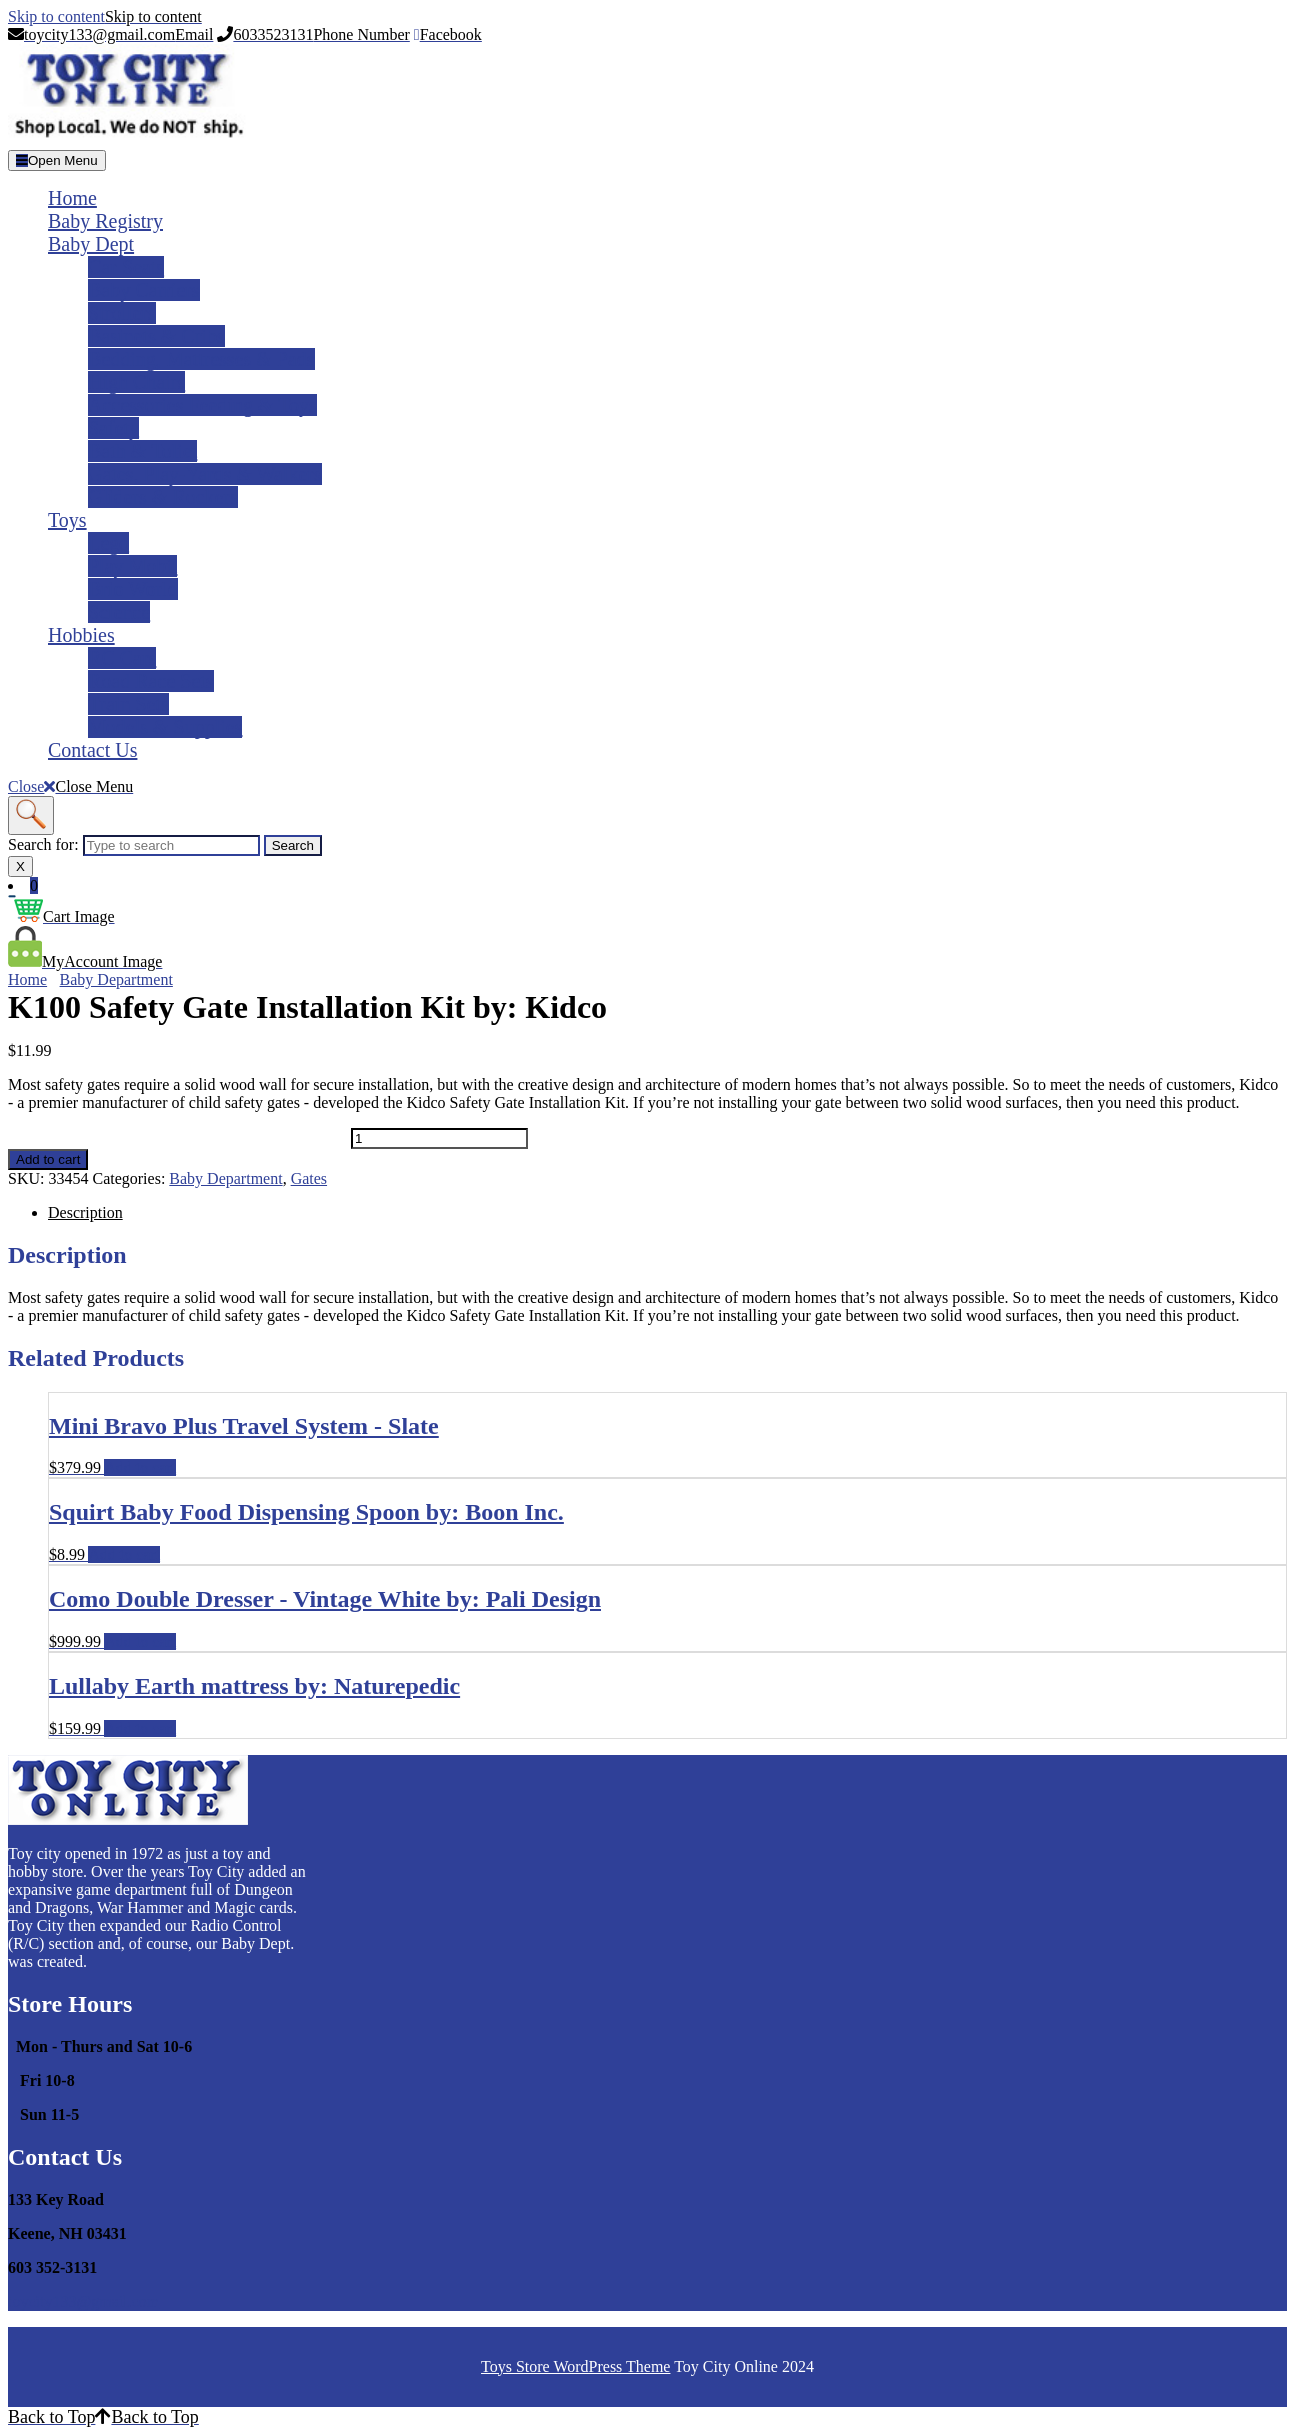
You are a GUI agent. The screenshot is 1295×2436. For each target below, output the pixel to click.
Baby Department (116, 979)
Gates (309, 1178)
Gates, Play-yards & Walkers (205, 474)
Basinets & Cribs (156, 336)
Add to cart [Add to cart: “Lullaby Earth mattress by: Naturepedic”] (140, 1728)
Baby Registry (105, 221)
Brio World (133, 589)
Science (119, 612)
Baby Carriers (144, 290)
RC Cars (122, 658)
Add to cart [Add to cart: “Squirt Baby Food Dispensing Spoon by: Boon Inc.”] (124, 1554)
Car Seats (126, 267)
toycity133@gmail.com (83, 2301)
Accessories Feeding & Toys (202, 405)
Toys (67, 520)
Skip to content (105, 16)
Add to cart (48, 1159)
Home (72, 198)
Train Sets (128, 704)
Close (70, 786)
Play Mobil (132, 566)
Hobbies (81, 635)
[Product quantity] (439, 1138)
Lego (108, 543)
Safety (113, 428)
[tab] (57, 160)
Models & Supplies (165, 727)
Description (85, 1212)
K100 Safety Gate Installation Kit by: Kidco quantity (177, 1137)
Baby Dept (91, 244)
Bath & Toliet (142, 451)
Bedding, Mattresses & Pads (201, 359)
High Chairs (136, 382)
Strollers (122, 313)
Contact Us (92, 750)
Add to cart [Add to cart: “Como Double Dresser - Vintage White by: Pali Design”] (140, 1641)
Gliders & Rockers (163, 497)
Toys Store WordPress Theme (575, 2366)
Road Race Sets (151, 681)
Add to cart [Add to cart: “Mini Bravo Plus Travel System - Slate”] (140, 1467)
